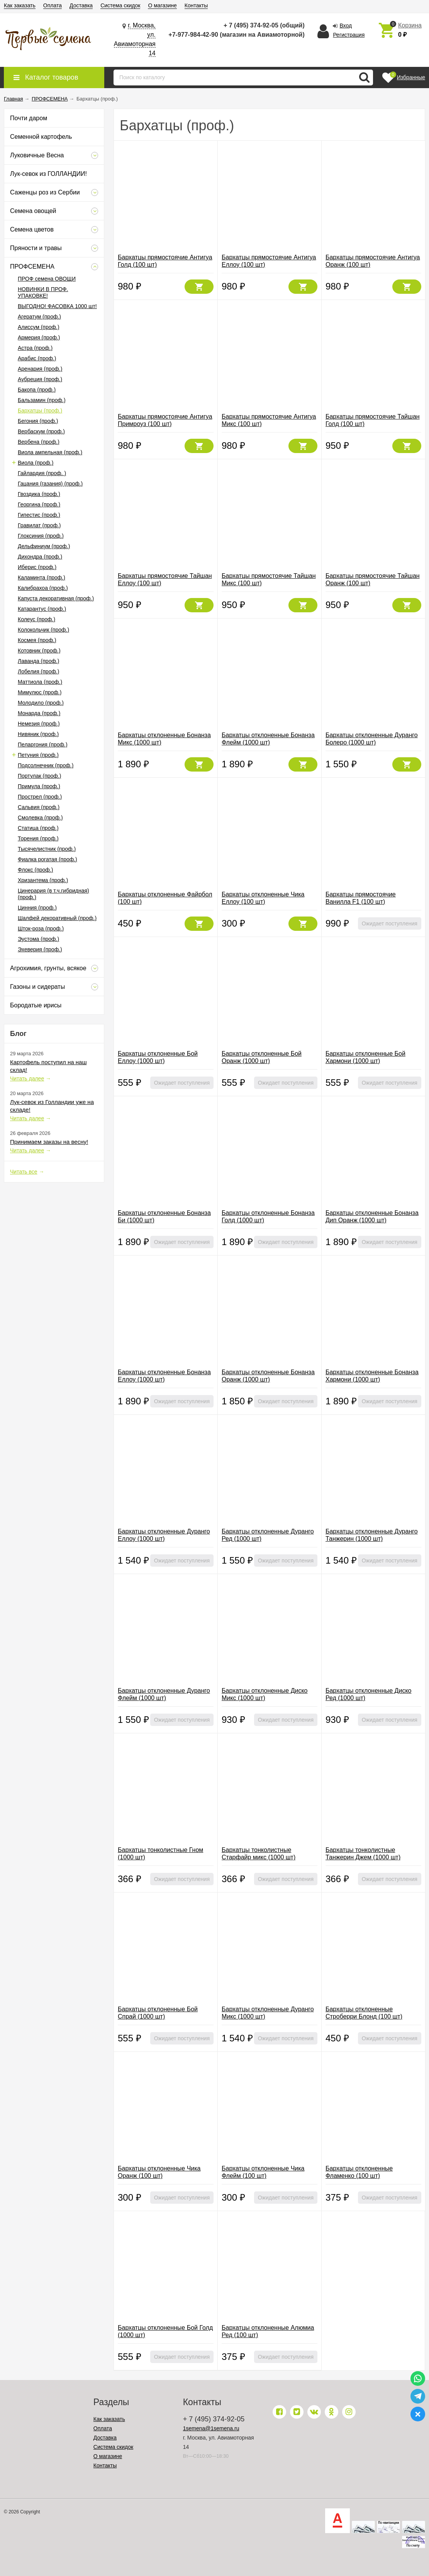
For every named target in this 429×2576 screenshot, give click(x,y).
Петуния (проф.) (38, 755)
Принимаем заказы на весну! (49, 1141)
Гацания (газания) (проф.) (50, 483)
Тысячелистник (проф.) (47, 849)
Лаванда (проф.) (38, 661)
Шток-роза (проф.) (41, 928)
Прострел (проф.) (40, 797)
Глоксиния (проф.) (41, 536)
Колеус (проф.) (36, 619)
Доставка (81, 5)
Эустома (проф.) (38, 939)
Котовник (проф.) (39, 650)
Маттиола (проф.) (40, 682)
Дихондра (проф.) (40, 557)
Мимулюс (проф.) (39, 692)
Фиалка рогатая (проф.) (47, 859)
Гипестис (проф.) (39, 515)
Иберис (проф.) (37, 567)
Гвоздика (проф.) (39, 494)
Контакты (196, 5)
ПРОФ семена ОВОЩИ (47, 279)
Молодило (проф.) (41, 703)
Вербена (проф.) (38, 442)
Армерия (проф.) (39, 337)
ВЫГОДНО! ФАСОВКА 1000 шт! (57, 306)
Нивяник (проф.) (38, 734)
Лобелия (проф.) (38, 671)
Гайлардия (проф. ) (42, 473)
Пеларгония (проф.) (43, 744)
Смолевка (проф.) (40, 817)
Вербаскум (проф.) (41, 431)
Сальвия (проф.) (38, 807)
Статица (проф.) (38, 828)
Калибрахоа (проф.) (43, 588)
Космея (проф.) (37, 640)
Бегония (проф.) (38, 421)
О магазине (162, 5)
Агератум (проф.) (39, 316)
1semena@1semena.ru (211, 2428)
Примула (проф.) (39, 786)
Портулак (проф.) (39, 776)
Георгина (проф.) (39, 504)
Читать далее (27, 1078)
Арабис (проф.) (37, 358)
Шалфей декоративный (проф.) (57, 918)
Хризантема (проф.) (43, 880)
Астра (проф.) (35, 348)
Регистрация (349, 35)
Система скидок (120, 5)
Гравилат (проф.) (39, 525)
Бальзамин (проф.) (42, 400)
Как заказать (20, 5)
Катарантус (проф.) (42, 609)
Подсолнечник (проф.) (45, 765)
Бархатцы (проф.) (40, 410)
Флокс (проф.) (35, 870)
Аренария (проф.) (40, 369)
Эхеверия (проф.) (40, 949)
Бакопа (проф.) (37, 390)
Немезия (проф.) (39, 724)
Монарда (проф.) (39, 713)
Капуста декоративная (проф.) (56, 598)
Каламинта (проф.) (41, 577)
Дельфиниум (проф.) (44, 546)
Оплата (52, 5)
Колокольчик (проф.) (43, 630)
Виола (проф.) (35, 463)
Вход (345, 25)
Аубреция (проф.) (40, 379)
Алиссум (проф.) (38, 327)
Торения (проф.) (38, 838)
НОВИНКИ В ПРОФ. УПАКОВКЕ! (43, 292)
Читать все (23, 1172)
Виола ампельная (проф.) (50, 452)
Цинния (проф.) (37, 908)
